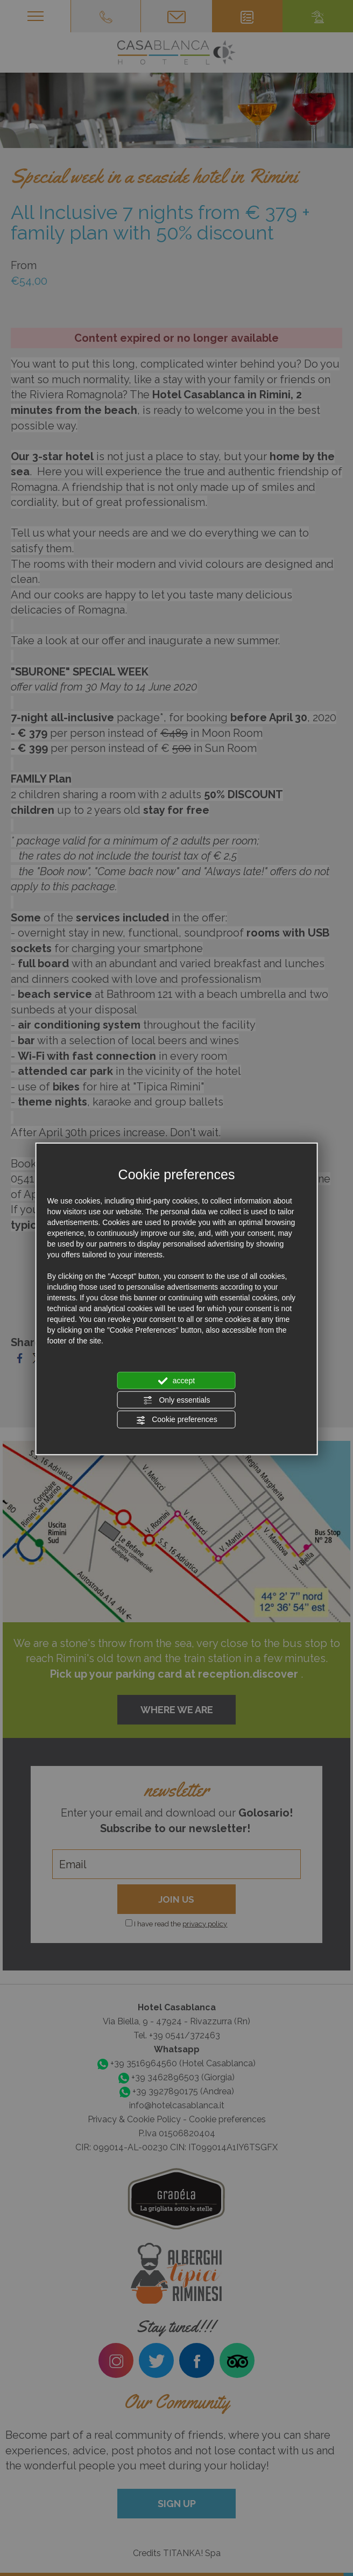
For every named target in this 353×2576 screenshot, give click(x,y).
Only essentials (176, 1400)
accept (176, 1380)
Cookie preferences (176, 1420)
